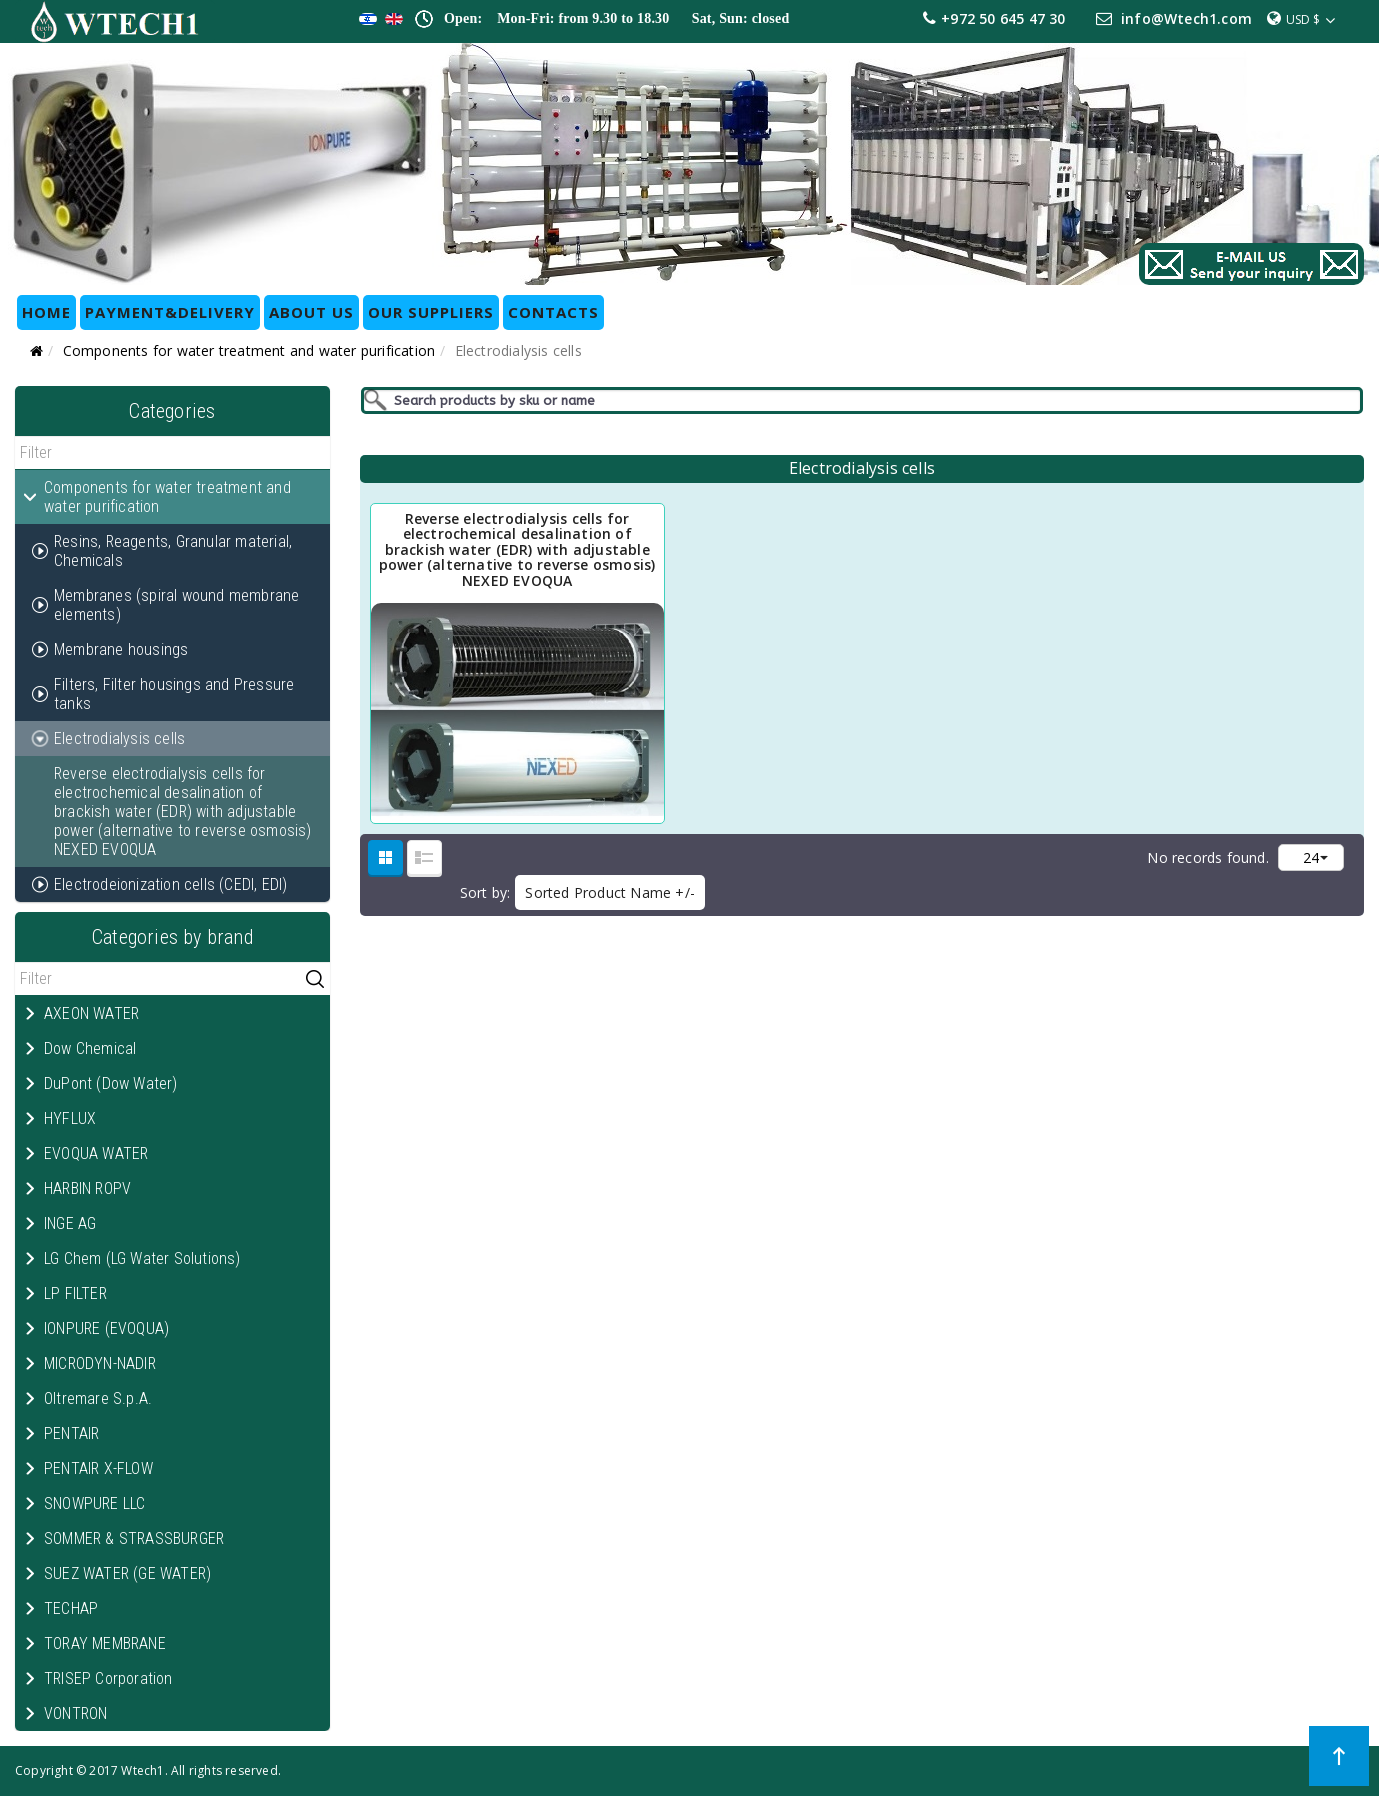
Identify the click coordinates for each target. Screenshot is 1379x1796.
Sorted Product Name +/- (610, 892)
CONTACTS (553, 312)
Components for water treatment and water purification (249, 350)
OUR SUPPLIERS (431, 312)
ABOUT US (311, 312)
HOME (46, 312)
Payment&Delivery (170, 312)
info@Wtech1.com (1186, 18)
